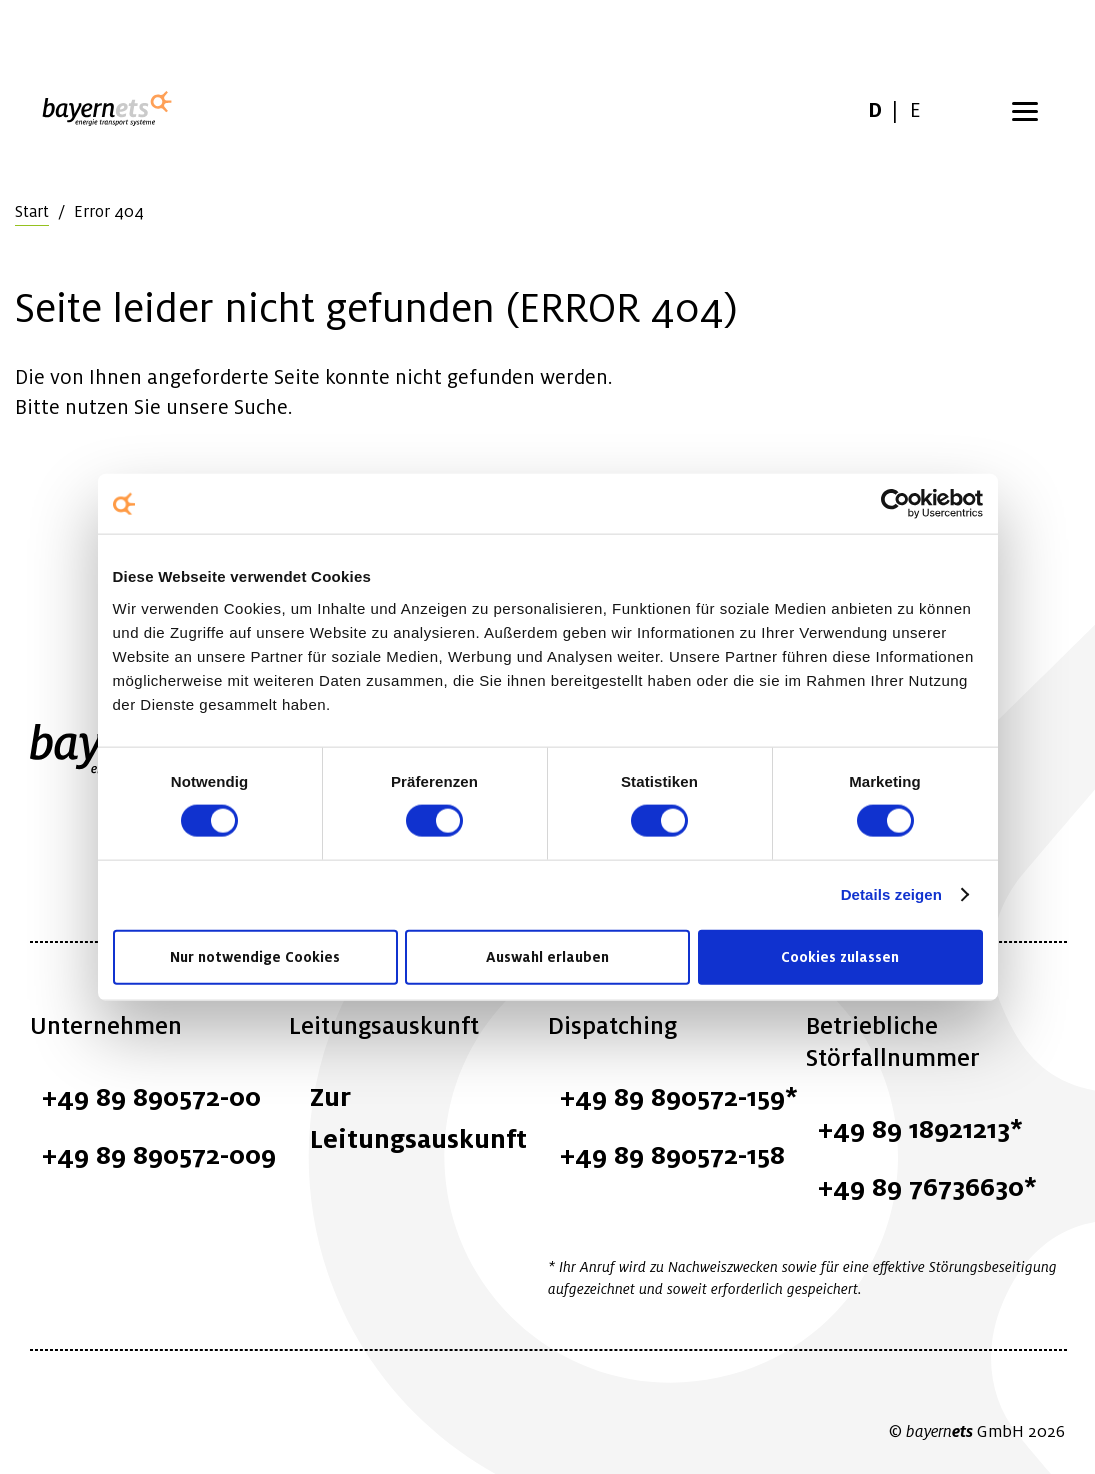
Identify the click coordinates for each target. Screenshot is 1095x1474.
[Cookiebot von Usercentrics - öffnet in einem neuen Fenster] (895, 504)
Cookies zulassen (840, 956)
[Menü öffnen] (1025, 110)
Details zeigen (891, 894)
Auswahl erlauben (547, 956)
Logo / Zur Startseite (112, 110)
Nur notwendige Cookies (255, 956)
